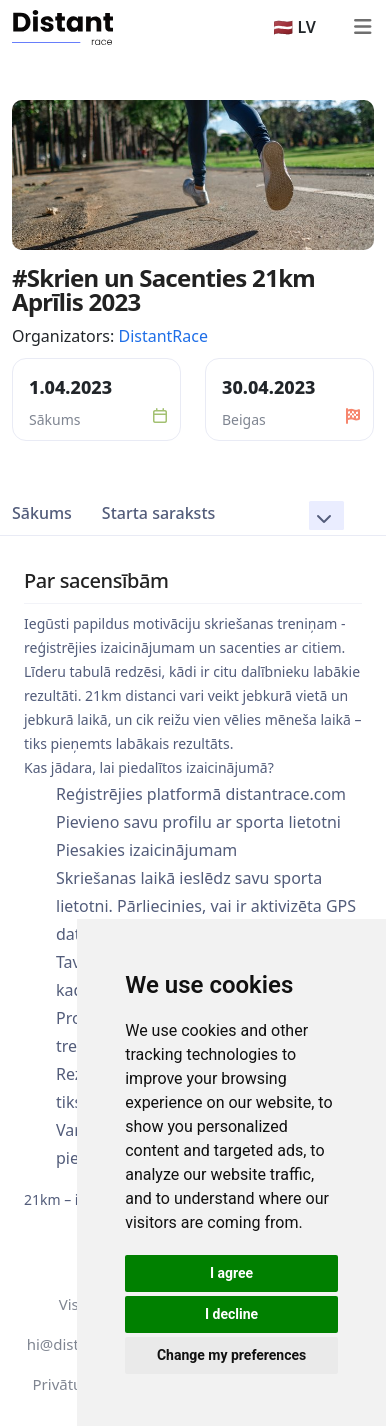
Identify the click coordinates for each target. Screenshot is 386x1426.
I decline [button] (231, 1314)
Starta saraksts (158, 513)
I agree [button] (231, 1273)
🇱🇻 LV (294, 27)
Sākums (42, 513)
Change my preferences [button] (231, 1355)
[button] (326, 515)
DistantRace (163, 336)
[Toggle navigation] (362, 27)
